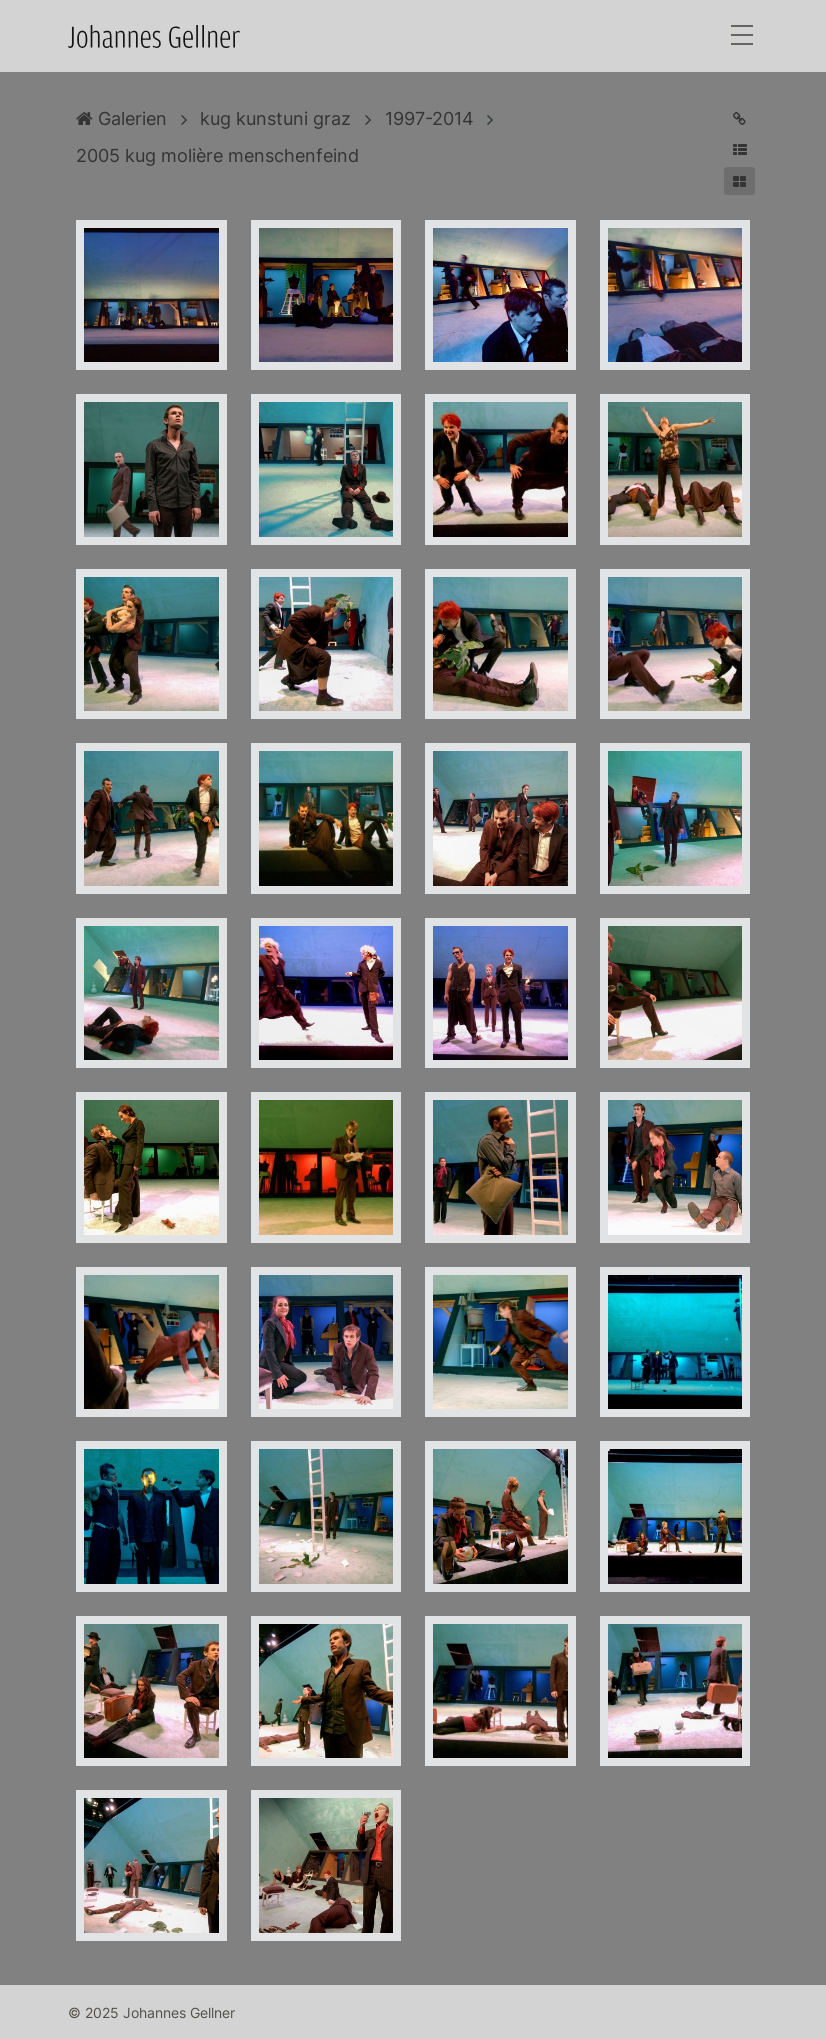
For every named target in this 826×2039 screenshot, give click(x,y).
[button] (739, 149)
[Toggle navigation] (742, 36)
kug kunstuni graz (275, 118)
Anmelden (18, 2021)
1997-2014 (429, 118)
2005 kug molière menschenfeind (217, 155)
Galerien (121, 118)
